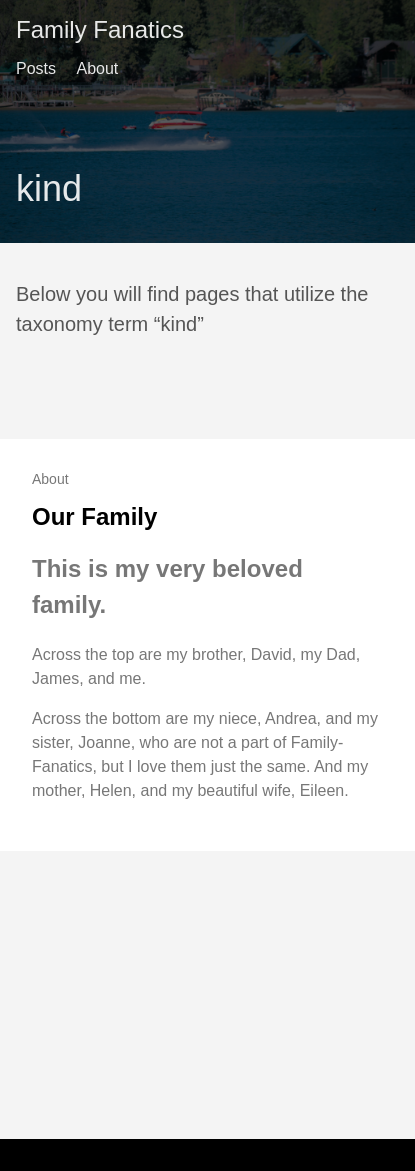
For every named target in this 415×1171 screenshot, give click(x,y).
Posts (36, 68)
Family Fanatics (100, 29)
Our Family (94, 516)
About (97, 68)
